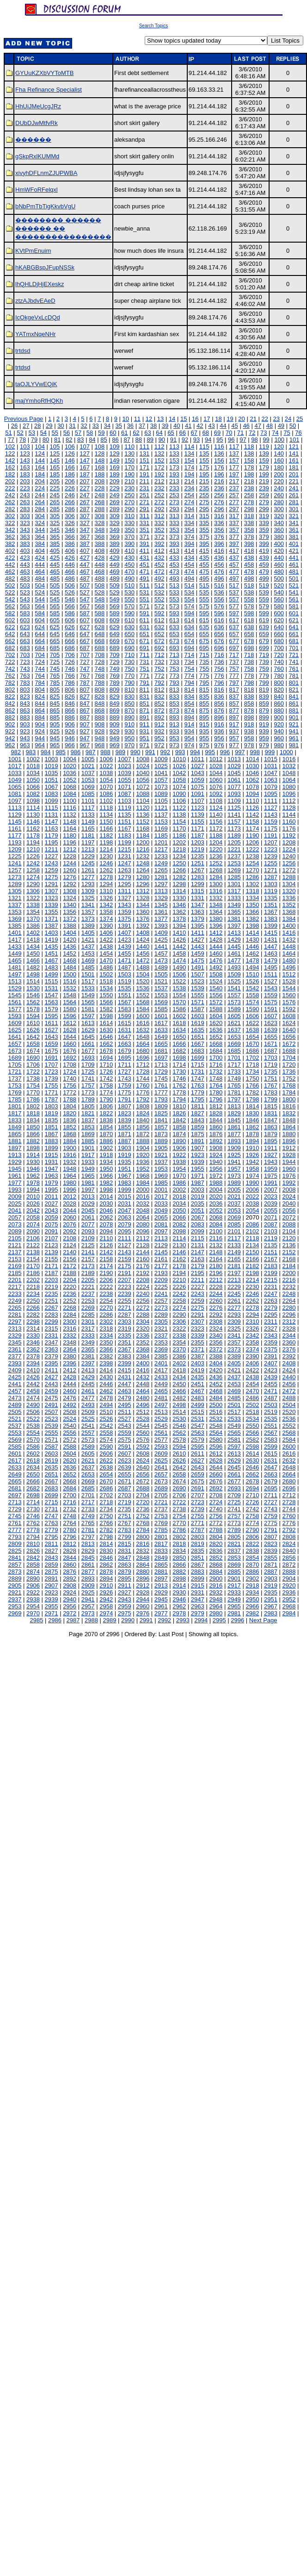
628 (100, 627)
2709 (234, 1495)
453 (174, 564)
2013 (88, 1196)
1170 (179, 828)
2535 (270, 1418)
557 (234, 599)
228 (100, 488)
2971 (51, 1613)
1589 (234, 1009)
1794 (179, 1099)
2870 (252, 1564)
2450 (179, 1384)
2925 (88, 1592)
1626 (33, 1029)
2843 (51, 1557)
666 (70, 641)
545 (55, 599)
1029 (234, 766)
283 (25, 509)
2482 (179, 1397)
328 (100, 522)
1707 (51, 1064)
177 (234, 467)
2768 (142, 1522)
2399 (124, 1363)
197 (234, 474)
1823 (124, 1113)
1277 (88, 877)
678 (249, 641)
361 (294, 529)
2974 (106, 1613)
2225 (161, 1286)
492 (159, 578)
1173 (234, 828)
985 (60, 752)
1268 (215, 870)
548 (100, 599)
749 (115, 668)
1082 (33, 793)
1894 (252, 1141)
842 (10, 703)
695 (204, 647)
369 (115, 536)
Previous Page (23, 418)
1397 (234, 925)
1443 (197, 946)
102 (10, 446)
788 (100, 682)
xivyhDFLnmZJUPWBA (46, 172)
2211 (197, 1279)
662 (10, 641)
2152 (289, 1252)
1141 (234, 814)
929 (115, 731)
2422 (252, 1370)
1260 (69, 870)
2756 (215, 1516)
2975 (124, 1613)
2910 (106, 1585)
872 (159, 710)
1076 (215, 786)
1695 (124, 1057)
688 (100, 647)
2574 (106, 1439)
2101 (234, 1231)
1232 (142, 856)
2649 (15, 1474)
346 (70, 529)
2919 (270, 1585)
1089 (161, 793)
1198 (106, 842)
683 (25, 647)
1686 (252, 1050)
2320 (142, 1328)
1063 (270, 779)
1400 (289, 925)
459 (264, 564)
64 (159, 432)
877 (234, 710)
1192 (289, 835)
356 (219, 529)
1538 (179, 988)
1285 (234, 877)
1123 (197, 807)
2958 (106, 1606)
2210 (179, 1279)
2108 (69, 1238)
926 (70, 731)
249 (115, 495)
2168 (289, 1259)
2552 (289, 1425)
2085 (234, 1224)
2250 (33, 1300)
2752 (142, 1516)
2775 (270, 1522)
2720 (142, 1502)
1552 (142, 995)
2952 (289, 1599)
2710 (252, 1495)
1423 (124, 939)
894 (189, 717)
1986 (179, 1182)
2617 (15, 1460)
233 (174, 488)
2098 (179, 1231)
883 (25, 717)
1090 (179, 793)
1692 (69, 1057)
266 (70, 502)
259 (264, 495)
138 (249, 453)
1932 (69, 1161)
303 (25, 516)
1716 (215, 1064)
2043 (51, 1210)
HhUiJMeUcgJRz (38, 106)
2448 (142, 1384)
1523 (197, 981)
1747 (197, 1078)
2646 (252, 1467)
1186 (179, 835)
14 (172, 418)
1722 (33, 1071)
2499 (197, 1404)
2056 (289, 1210)
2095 (124, 1231)
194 (189, 474)
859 (264, 703)
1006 (106, 759)
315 (204, 516)
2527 (124, 1418)
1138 (179, 814)
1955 (197, 1168)
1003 (51, 759)
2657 (161, 1474)
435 (204, 557)
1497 (15, 974)
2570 (33, 1439)
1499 (51, 974)
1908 (215, 1147)
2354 (179, 1342)
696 (219, 647)
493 (174, 578)
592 (159, 613)
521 (294, 585)
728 (100, 661)
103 (25, 446)
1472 (142, 960)
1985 (161, 1182)
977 (234, 745)
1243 (51, 863)
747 (85, 668)
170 (129, 467)
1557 (234, 995)
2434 (179, 1377)
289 (115, 509)
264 (40, 502)
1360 (142, 911)
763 (25, 675)
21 (253, 418)
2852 (215, 1557)
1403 (51, 932)
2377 (15, 1356)
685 (55, 647)
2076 (69, 1224)
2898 (179, 1578)
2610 (179, 1453)
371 (144, 536)
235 (204, 488)
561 (294, 599)
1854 (106, 1127)
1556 (215, 995)
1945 (15, 1168)
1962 (33, 1175)
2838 (252, 1550)
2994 (201, 1620)
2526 (106, 1418)
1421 (88, 939)
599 (264, 613)
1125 (234, 807)
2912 (142, 1585)
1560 (289, 995)
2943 (124, 1599)
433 (174, 557)
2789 (234, 1529)
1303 (270, 884)
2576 (142, 1439)
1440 (142, 946)
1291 (51, 884)
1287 (270, 877)
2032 (142, 1203)
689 (115, 647)
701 (294, 647)
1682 (179, 1050)
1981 (88, 1182)
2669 (88, 1481)
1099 (51, 800)
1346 (179, 904)
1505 (161, 974)
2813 (88, 1543)
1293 (88, 884)
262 (10, 502)
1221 (234, 849)
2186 (33, 1272)
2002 (179, 1189)
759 (264, 668)
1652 (215, 1036)
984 (46, 752)
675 (204, 641)
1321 (15, 897)
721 (294, 654)
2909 (88, 1585)
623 (25, 627)
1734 (252, 1071)
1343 (124, 904)
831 (144, 696)
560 (279, 599)
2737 (161, 1509)
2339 (197, 1335)
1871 (124, 1134)
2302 (106, 1321)
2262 (252, 1300)
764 (40, 675)
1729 (161, 1071)
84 (92, 439)
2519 (270, 1411)
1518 (106, 981)
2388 (215, 1356)
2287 (124, 1314)
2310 (252, 1321)
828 (100, 696)
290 (129, 509)
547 (85, 599)
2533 (234, 1418)
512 (159, 585)
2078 (106, 1224)
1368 (289, 911)
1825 (161, 1113)
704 (40, 654)
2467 (197, 1391)
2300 (69, 1321)
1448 (289, 946)
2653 (88, 1474)
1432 (289, 939)
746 (70, 668)
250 (129, 495)
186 (70, 474)
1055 (124, 779)
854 (189, 703)
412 (159, 550)
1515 (51, 981)
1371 (51, 918)
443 (25, 564)
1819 (51, 1113)
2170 (33, 1266)
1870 (106, 1134)
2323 (197, 1328)
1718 (252, 1064)
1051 (51, 779)
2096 (142, 1231)
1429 (234, 939)
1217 (161, 849)
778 (249, 675)
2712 (289, 1495)
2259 (197, 1300)
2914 (179, 1585)
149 (115, 460)
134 (189, 453)
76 (298, 432)
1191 (270, 835)
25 (299, 418)
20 (241, 418)
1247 (124, 863)
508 (100, 585)
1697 (161, 1057)
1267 (197, 870)
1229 (88, 856)
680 (279, 641)
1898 (33, 1147)
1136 (142, 814)
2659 (197, 1474)
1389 (88, 925)
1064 (289, 779)
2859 (51, 1564)
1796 (215, 1099)
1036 (69, 772)
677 (234, 641)
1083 (51, 793)
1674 (33, 1050)
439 (264, 557)
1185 (161, 835)
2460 (69, 1391)
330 (129, 522)
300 (279, 509)
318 (249, 516)
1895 (270, 1141)
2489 (15, 1404)
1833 (15, 1120)
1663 (124, 1043)
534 (189, 592)
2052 (215, 1210)
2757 (234, 1516)
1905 (161, 1147)
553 (174, 599)
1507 (197, 974)
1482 (33, 967)
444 (40, 564)
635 (204, 627)
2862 (106, 1564)
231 (144, 488)
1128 (289, 807)
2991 (146, 1620)
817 (234, 689)
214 (189, 481)
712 (159, 654)
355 (204, 529)
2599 (270, 1446)
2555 (51, 1432)
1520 (142, 981)
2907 (51, 1585)
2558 (106, 1432)
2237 (88, 1293)
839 (264, 696)
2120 (289, 1238)
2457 (15, 1391)
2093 (88, 1231)
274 (189, 502)
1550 (106, 995)
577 (234, 606)
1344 (142, 904)
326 (70, 522)
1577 (15, 1009)
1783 (270, 1092)
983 (31, 752)
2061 (88, 1217)
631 (144, 627)
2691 (197, 1488)
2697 (15, 1495)
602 (10, 620)
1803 (51, 1106)
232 (159, 488)
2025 (15, 1203)
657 (234, 634)
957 (234, 738)
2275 (197, 1307)
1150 (106, 821)
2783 (124, 1529)
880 (279, 710)
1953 (161, 1168)
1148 (69, 821)
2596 (215, 1446)
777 (234, 675)
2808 (289, 1536)
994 (195, 752)
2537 (15, 1425)
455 (204, 564)
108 (100, 446)
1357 (88, 911)
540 (279, 592)
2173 (88, 1266)
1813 (234, 1106)
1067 (51, 786)
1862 (252, 1127)
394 (189, 543)
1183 (124, 835)
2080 (142, 1224)
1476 (215, 960)
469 (115, 571)
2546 (179, 1425)
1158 (252, 821)
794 (189, 682)
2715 (51, 1502)
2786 (179, 1529)
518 (249, 585)
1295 (124, 884)
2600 (289, 1446)
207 (85, 481)
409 (115, 550)
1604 (215, 1016)
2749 (88, 1516)
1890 (179, 1141)
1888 (142, 1141)
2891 (51, 1578)
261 (294, 495)
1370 (33, 918)
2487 (270, 1397)
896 (219, 717)
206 (70, 481)
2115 (197, 1238)
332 (159, 522)
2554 (33, 1432)
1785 (15, 1099)
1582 (106, 1009)
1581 (88, 1009)
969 (115, 745)
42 (199, 425)
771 (144, 675)
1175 (270, 828)
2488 (289, 1397)
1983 (124, 1182)
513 (174, 585)
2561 (161, 1432)
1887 (124, 1141)
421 (294, 550)
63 (147, 432)
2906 (33, 1585)
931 (144, 731)
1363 (197, 911)
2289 (161, 1314)
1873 (161, 1134)
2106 (33, 1238)
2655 (124, 1474)
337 (234, 522)
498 (249, 578)
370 (129, 536)
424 (40, 557)
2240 (142, 1293)
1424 (142, 939)
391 (144, 543)
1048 (289, 772)
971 (144, 745)
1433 (15, 946)
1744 (142, 1078)
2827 (51, 1550)
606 (70, 620)
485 (55, 578)
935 (204, 731)
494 (189, 578)
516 (219, 585)
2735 (124, 1509)
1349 (234, 904)
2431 (124, 1377)
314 (189, 516)
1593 (15, 1016)
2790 (252, 1529)
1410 (179, 932)
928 (100, 731)
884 (40, 717)
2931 (197, 1592)
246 (70, 495)
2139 (51, 1252)
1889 (161, 1141)
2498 (179, 1404)
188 (100, 474)
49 (281, 425)
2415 (124, 1370)
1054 (106, 779)
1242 (33, 863)
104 (40, 446)
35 (119, 425)
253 (174, 495)
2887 (270, 1571)
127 (85, 453)
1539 (197, 988)
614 (189, 620)
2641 (161, 1467)
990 (135, 752)
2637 (88, 1467)
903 (25, 724)
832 (159, 696)
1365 (234, 911)
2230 (252, 1286)
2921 (15, 1592)
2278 (252, 1307)
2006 (252, 1189)
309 (115, 516)
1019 (51, 766)
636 (219, 627)
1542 (252, 988)
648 (100, 634)
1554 (179, 995)
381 (294, 536)
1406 (106, 932)
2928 (142, 1592)
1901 (88, 1147)
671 (144, 641)
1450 (33, 953)
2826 (33, 1550)
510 (129, 585)
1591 (270, 1009)
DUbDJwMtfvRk (36, 122)
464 (40, 571)
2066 (179, 1217)
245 (55, 495)
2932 (215, 1592)
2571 (51, 1439)
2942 (106, 1599)
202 (10, 481)
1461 (234, 953)
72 (252, 432)
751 (144, 668)
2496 (142, 1404)
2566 (252, 1432)
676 (219, 641)
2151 (270, 1252)
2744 (289, 1509)
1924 (215, 1154)
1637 (234, 1029)
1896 (289, 1141)
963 (25, 745)
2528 (142, 1418)
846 (70, 703)
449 (115, 564)
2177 (161, 1266)
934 (189, 731)
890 (129, 717)
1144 (289, 814)
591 (144, 613)
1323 (51, 897)
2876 (69, 1571)
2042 (33, 1210)
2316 (69, 1328)
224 (40, 488)
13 (160, 418)
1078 (252, 786)
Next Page (263, 1620)
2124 (69, 1245)
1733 (234, 1071)
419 (264, 550)
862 (10, 710)
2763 (51, 1522)
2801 (161, 1536)
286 (70, 509)
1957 (234, 1168)
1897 (15, 1147)
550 (129, 599)
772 (159, 675)
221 (294, 481)
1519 (124, 981)
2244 (215, 1293)
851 (144, 703)
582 (10, 613)
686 (70, 647)
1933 (88, 1161)
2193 (161, 1272)
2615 (270, 1453)
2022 (252, 1196)
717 (234, 654)
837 (234, 696)
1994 (33, 1189)
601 (294, 613)
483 (25, 578)
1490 (179, 967)
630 (129, 627)
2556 (69, 1432)
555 (204, 599)
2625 (161, 1460)
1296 (142, 884)
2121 (15, 1245)
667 (85, 641)
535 (204, 592)
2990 (128, 1620)
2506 (33, 1411)
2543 (124, 1425)
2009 (15, 1196)
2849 (161, 1557)
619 (264, 620)
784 (40, 682)
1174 (252, 828)
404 (40, 550)
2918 (252, 1585)
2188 (69, 1272)
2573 (88, 1439)
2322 (179, 1328)
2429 (88, 1377)
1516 (69, 981)
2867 (197, 1564)
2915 (197, 1585)
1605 (234, 1016)
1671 (270, 1043)
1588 (215, 1009)
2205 (88, 1279)
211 (144, 481)
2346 (33, 1342)
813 (174, 689)
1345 (161, 904)
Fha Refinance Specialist (48, 89)
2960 (142, 1606)
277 (234, 502)
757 (234, 668)
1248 (142, 863)
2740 (215, 1509)
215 (204, 481)
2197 (234, 1272)
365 (55, 536)
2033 (161, 1203)
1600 (142, 1016)
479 (264, 571)
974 (189, 745)
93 (196, 439)
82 (69, 439)
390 (129, 543)
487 (85, 578)
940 (279, 731)
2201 (15, 1279)
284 (40, 509)
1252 (215, 863)
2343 (270, 1335)
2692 (215, 1488)
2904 (289, 1578)
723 (25, 661)
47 (257, 425)
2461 (88, 1391)
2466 (179, 1391)
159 (264, 460)
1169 (161, 828)
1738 (33, 1078)
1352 (289, 904)
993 (180, 752)
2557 (88, 1432)
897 (234, 717)
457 (234, 564)
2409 (15, 1370)
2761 (15, 1522)
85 (103, 439)
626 (70, 627)
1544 (289, 988)
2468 (215, 1391)
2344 (289, 1335)
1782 (252, 1092)
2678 (252, 1481)
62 (136, 432)
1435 (51, 946)
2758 (252, 1516)
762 (10, 675)
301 (294, 509)
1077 (234, 786)
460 (279, 564)
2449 (161, 1384)
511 (144, 585)
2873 (15, 1571)
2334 (106, 1335)
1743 (124, 1078)
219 (264, 481)
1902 (106, 1147)
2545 (161, 1425)
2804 (215, 1536)
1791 (124, 1099)
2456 (289, 1384)
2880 (142, 1571)
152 (159, 460)
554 (189, 599)
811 (144, 689)
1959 (270, 1168)
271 (144, 502)
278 (249, 502)
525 (55, 592)
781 (294, 675)
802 (10, 689)
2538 (33, 1425)
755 (204, 668)
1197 (88, 842)
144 (40, 460)
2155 (51, 1259)
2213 (234, 1279)
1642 (33, 1036)
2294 (252, 1314)
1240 (289, 856)
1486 (106, 967)
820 (279, 689)
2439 (270, 1377)
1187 (197, 835)
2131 (197, 1245)
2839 (270, 1550)
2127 (124, 1245)
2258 (179, 1300)
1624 (289, 1022)
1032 (289, 766)
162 (10, 467)
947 (85, 738)
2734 (106, 1509)
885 (55, 717)
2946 (179, 1599)
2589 (88, 1446)
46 (246, 425)
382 (10, 543)
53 (31, 432)
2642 (179, 1467)
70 (229, 432)
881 (294, 710)
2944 (142, 1599)
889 (115, 717)
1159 (270, 821)
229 (115, 488)
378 (249, 536)
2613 (234, 1453)
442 (10, 564)
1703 (270, 1057)
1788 (69, 1099)
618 (249, 620)
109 (115, 446)
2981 (234, 1613)
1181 (88, 835)
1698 (179, 1057)
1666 (179, 1043)
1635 (197, 1029)
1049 (15, 779)
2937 (15, 1599)
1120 (142, 807)
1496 (289, 967)
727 (85, 661)
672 (159, 641)
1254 (252, 863)
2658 (179, 1474)
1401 (15, 932)
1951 (124, 1168)
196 (219, 474)
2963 (197, 1606)
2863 (124, 1564)
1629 (88, 1029)
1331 (197, 897)
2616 (289, 1453)
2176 (142, 1266)
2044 (69, 1210)
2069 (234, 1217)
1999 (124, 1189)
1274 (33, 877)
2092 (69, 1231)
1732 (215, 1071)
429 (115, 557)
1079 (270, 786)
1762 (179, 1085)
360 (279, 529)
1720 (289, 1064)
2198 (252, 1272)
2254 (106, 1300)
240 (279, 488)
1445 (234, 946)
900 (279, 717)
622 (10, 627)
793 (174, 682)
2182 (252, 1266)
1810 (179, 1106)
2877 (88, 1571)
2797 (88, 1536)
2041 (15, 1210)
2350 (106, 1342)
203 (25, 481)
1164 (69, 828)
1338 (33, 904)
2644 (215, 1467)
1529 (15, 988)
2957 (88, 1606)
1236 (215, 856)
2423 (270, 1370)
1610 (33, 1022)
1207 (270, 842)
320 (279, 516)
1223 (270, 849)
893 (174, 717)
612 (159, 620)
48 (269, 425)
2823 (270, 1543)
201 (294, 474)
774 (189, 675)
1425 (161, 939)
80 (46, 439)
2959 (124, 1606)
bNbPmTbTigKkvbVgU (45, 206)
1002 (33, 759)
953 (174, 738)
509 (115, 585)
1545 (15, 995)
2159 (124, 1259)
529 (115, 592)
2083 (197, 1224)
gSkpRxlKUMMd (37, 156)
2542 (106, 1425)
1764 (215, 1085)
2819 (197, 1543)
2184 (289, 1266)
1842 (179, 1120)
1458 (179, 953)
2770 (179, 1522)
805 (55, 689)
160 (279, 460)
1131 (51, 814)
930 (129, 731)
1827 (197, 1113)
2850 (179, 1557)
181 (294, 467)
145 (55, 460)
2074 (33, 1224)
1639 (270, 1029)
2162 (179, 1259)
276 (219, 502)
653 (174, 634)
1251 (197, 863)
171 (144, 467)
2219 (51, 1286)
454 (189, 564)
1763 (197, 1085)
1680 (142, 1050)
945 (55, 738)
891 (144, 717)
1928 (289, 1154)
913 (174, 724)
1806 (106, 1106)
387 (85, 543)
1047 (270, 772)
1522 (179, 981)
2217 (15, 1286)
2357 (234, 1342)
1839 (124, 1120)
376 (219, 536)
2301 (88, 1321)
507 (85, 585)
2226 (179, 1286)
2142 (106, 1252)
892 (159, 717)
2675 (197, 1481)
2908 (69, 1585)
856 (219, 703)
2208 (142, 1279)
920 (279, 724)
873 (174, 710)
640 (279, 627)
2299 (51, 1321)
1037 (88, 772)
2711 (270, 1495)
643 (25, 634)
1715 (197, 1064)
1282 (179, 877)
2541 (88, 1425)
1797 (234, 1099)
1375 (124, 918)
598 (249, 613)
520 (279, 585)
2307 (197, 1321)
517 (234, 585)
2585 (15, 1446)
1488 (142, 967)
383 (25, 543)
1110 (252, 800)
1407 (124, 932)
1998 (106, 1189)
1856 (142, 1127)
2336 (142, 1335)
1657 (15, 1043)
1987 (197, 1182)
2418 (179, 1370)
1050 (33, 779)
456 (219, 564)
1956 (215, 1168)
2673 (161, 1481)
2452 (215, 1384)
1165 (88, 828)
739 (264, 661)
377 (234, 536)
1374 (106, 918)
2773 (234, 1522)
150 (129, 460)
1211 (51, 849)
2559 (124, 1432)
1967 (124, 1175)
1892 (215, 1141)
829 (115, 696)
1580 (69, 1009)
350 (129, 529)
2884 (215, 1571)
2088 (289, 1224)
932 (159, 731)
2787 (197, 1529)
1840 (142, 1120)
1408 (142, 932)
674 (189, 641)
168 (100, 467)
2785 (161, 1529)
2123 (51, 1245)
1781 (234, 1092)
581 (294, 606)
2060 (69, 1217)
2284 (69, 1314)
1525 (234, 981)
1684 (215, 1050)
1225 (15, 856)
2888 (289, 1571)
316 (219, 516)
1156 (215, 821)
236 (219, 488)
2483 (197, 1397)
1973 (234, 1175)
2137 (15, 1252)
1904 (142, 1147)
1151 (124, 821)
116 (219, 446)
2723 (197, 1502)
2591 (124, 1446)
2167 (270, 1259)
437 (234, 557)
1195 (51, 842)
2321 (161, 1328)
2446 (106, 1384)
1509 (234, 974)
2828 (69, 1550)
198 (249, 474)
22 (265, 418)
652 (159, 634)
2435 (197, 1377)
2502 (252, 1404)
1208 (289, 842)
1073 (161, 786)
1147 (51, 821)
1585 (161, 1009)
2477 (88, 1397)
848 (100, 703)
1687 (270, 1050)
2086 (252, 1224)
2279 (270, 1307)
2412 (69, 1370)
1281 (161, 877)
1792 (142, 1099)
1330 (179, 897)
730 (129, 661)
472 (159, 571)
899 (264, 717)
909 (115, 724)
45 (234, 425)
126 (70, 453)
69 (217, 432)
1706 (33, 1064)
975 (204, 745)
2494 (106, 1404)
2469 (234, 1391)
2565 (234, 1432)
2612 (215, 1453)
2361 (15, 1349)
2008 (289, 1189)
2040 (289, 1203)
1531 (51, 988)
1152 (142, 821)
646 (70, 634)
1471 (124, 960)
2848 (142, 1557)
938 (249, 731)
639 (264, 627)
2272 (142, 1307)
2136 (289, 1245)
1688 (289, 1050)
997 (240, 752)
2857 (15, 1564)
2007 (270, 1189)
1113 (15, 807)
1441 (161, 946)
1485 (88, 967)
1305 (15, 891)
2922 (33, 1592)
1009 (161, 759)
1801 (15, 1106)
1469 (88, 960)
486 (70, 578)
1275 (51, 877)
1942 (252, 1161)
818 (249, 689)
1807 (124, 1106)
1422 (106, 939)
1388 (69, 925)
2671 (124, 1481)
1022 (106, 766)
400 (279, 543)
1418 (33, 939)
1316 (215, 891)
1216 (142, 849)
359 (264, 529)
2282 (33, 1314)
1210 (33, 849)
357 (234, 529)
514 (189, 585)
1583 (124, 1009)
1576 (289, 1002)
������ (33, 139)
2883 (197, 1571)
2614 (252, 1453)
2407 (270, 1363)
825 (55, 696)
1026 (179, 766)
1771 (51, 1092)
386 (70, 543)
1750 (252, 1078)
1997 (88, 1189)
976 (219, 745)
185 (55, 474)
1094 (252, 793)
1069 (88, 786)
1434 (33, 946)
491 (144, 578)
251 (144, 495)
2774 (252, 1522)
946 (70, 738)
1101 (88, 800)
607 (85, 620)
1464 (289, 953)
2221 (88, 1286)
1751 (270, 1078)
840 (279, 696)
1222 (252, 849)
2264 (289, 1300)
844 (40, 703)
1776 (142, 1092)
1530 (33, 988)
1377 (161, 918)
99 (266, 439)
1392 (142, 925)
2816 (142, 1543)
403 (25, 550)
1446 (252, 946)
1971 (197, 1175)
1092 (215, 793)
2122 (33, 1245)
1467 (51, 960)
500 (279, 578)
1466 (33, 960)
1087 (124, 793)
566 (70, 606)
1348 (215, 904)
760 (279, 668)
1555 (197, 995)
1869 (88, 1134)
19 (230, 418)
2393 (15, 1363)
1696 (142, 1057)
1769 (15, 1092)
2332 (69, 1335)
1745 (161, 1078)
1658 (33, 1043)
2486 (252, 1397)
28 (37, 425)
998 (255, 752)
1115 (51, 807)
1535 (124, 988)
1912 (289, 1147)
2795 (51, 1536)
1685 (234, 1050)
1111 (270, 800)
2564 (215, 1432)
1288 (289, 877)
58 (89, 432)
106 (70, 446)
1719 (270, 1064)
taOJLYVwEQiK (36, 384)
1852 (69, 1127)
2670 (106, 1481)
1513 (15, 981)
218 (249, 481)
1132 (69, 814)
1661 (88, 1043)
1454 (106, 953)
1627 (51, 1029)
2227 (197, 1286)
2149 (234, 1252)
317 (234, 516)
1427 (197, 939)
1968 (142, 1175)
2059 (51, 1217)
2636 (69, 1467)
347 (85, 529)
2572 (69, 1439)
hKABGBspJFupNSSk (44, 267)
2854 (252, 1557)
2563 (197, 1432)
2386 (179, 1356)
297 (234, 509)
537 (234, 592)
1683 (197, 1050)
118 (249, 446)
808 (100, 689)
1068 (69, 786)
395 (204, 543)
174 (189, 467)
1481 (15, 967)
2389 (234, 1356)
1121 (161, 807)
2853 (234, 1557)
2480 (142, 1397)
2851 (197, 1557)
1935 (124, 1161)
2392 (289, 1356)
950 (129, 738)
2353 (161, 1342)
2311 (270, 1321)
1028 (215, 766)
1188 (215, 835)
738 (249, 661)
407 (85, 550)
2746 (33, 1516)
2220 (69, 1286)
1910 (252, 1147)
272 (159, 502)
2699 (51, 1495)
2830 (106, 1550)
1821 (88, 1113)
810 (129, 689)
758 (249, 668)
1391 (124, 925)
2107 (51, 1238)
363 (25, 536)
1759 (124, 1085)
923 (25, 731)
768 (100, 675)
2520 (289, 1411)
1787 (51, 1099)
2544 (142, 1425)
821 (294, 689)
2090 (33, 1231)
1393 (161, 925)
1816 (289, 1106)
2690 (179, 1488)
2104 (289, 1231)
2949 (234, 1599)
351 (144, 529)
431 (144, 557)
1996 (69, 1189)
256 (219, 495)
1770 (33, 1092)
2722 (179, 1502)
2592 (142, 1446)
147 (85, 460)
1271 (270, 870)
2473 (15, 1397)
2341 (234, 1335)
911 (144, 724)
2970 (33, 1613)
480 (279, 571)
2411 (51, 1370)
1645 (88, 1036)
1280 (142, 877)
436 (219, 557)
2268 (69, 1307)
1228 (69, 856)
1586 (179, 1009)
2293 (234, 1314)
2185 (15, 1272)
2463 (124, 1391)
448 (100, 564)
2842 (33, 1557)
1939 (197, 1161)
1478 (252, 960)
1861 (234, 1127)
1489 (161, 967)
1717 (234, 1064)
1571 (197, 1002)
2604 (69, 1453)
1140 (215, 814)
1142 (252, 814)
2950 (252, 1599)
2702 (106, 1495)
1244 (69, 863)
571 (144, 606)
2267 (51, 1307)
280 (279, 502)
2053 (234, 1210)
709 (115, 654)
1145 (15, 821)
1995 (51, 1189)
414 (189, 550)
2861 (88, 1564)
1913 (15, 1154)
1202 (179, 842)
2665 (15, 1481)
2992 (164, 1620)
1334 (252, 897)
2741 (234, 1509)
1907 (197, 1147)
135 (204, 453)
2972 (69, 1613)
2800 (142, 1536)
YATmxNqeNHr (35, 334)
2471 (270, 1391)
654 (189, 634)
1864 (289, 1127)
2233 (15, 1293)
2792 (289, 1529)
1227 (51, 856)
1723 (51, 1071)
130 (129, 453)
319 (264, 516)
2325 (234, 1328)
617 (234, 620)
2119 (270, 1238)
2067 (197, 1217)
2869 (234, 1564)
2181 (234, 1266)
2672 (142, 1481)
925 (55, 731)
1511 (270, 974)
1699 (197, 1057)
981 (294, 745)
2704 (142, 1495)
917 (234, 724)
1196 (69, 842)
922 (10, 731)
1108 (215, 800)
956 (219, 738)
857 (234, 703)
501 (294, 578)
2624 (142, 1460)
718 (249, 654)
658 (249, 634)
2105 (15, 1238)
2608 (142, 1453)
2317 (88, 1328)
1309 (88, 891)
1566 (106, 1002)
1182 (106, 835)
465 (55, 571)
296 (219, 509)
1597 (88, 1016)
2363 (51, 1349)
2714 (33, 1502)
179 (264, 467)
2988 (91, 1620)
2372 (215, 1349)
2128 (142, 1245)
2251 (51, 1300)
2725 (234, 1502)
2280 (289, 1307)
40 (176, 425)
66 (182, 432)
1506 (179, 974)
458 (249, 564)
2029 (88, 1203)
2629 (234, 1460)
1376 (142, 918)
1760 (142, 1085)
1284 (215, 877)
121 (294, 446)
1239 (270, 856)
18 (218, 418)
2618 (33, 1460)
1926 (252, 1154)
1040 (142, 772)
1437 (88, 946)
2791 (270, 1529)
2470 (252, 1391)
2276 (215, 1307)
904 (40, 724)
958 (249, 738)
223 (25, 488)
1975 (270, 1175)
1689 (15, 1057)
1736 (289, 1071)
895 (204, 717)
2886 (252, 1571)
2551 (270, 1425)
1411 (197, 932)
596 (219, 613)
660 (279, 634)
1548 (69, 995)
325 (55, 522)
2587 (51, 1446)
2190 (106, 1272)
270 (129, 502)
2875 (51, 1571)
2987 (73, 1620)
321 (294, 516)
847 (85, 703)
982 (16, 752)
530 (129, 592)
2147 (197, 1252)
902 (10, 724)
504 (40, 585)
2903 (270, 1578)
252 (159, 495)
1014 (252, 759)
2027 (51, 1203)
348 (100, 529)
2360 (289, 1342)
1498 (33, 974)
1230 (106, 856)
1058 (179, 779)
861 (294, 703)
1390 (106, 925)
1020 (69, 766)
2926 (106, 1592)
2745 (15, 1516)
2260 (215, 1300)
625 (55, 627)
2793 (15, 1536)
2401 (161, 1363)
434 (189, 557)
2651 (51, 1474)
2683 (51, 1488)
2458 (33, 1391)
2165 (234, 1259)
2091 (51, 1231)
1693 (88, 1057)
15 (183, 418)
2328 (289, 1328)
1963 (51, 1175)
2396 (69, 1363)
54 (43, 432)
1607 (270, 1016)
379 (264, 536)
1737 (15, 1078)
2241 (161, 1293)
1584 (142, 1009)
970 (129, 745)
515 (204, 585)
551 (144, 599)
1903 (124, 1147)
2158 (106, 1259)
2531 (197, 1418)
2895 (124, 1578)
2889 (15, 1578)
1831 (270, 1113)
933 (174, 731)
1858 (179, 1127)
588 (100, 613)
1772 (69, 1092)
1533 (88, 988)
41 (188, 425)
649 (115, 634)
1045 (234, 772)
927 (85, 731)
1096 (289, 793)
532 (159, 592)
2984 (289, 1613)
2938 (33, 1599)
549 (115, 599)
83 (80, 439)
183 (25, 474)
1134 (106, 814)
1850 (33, 1127)
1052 (69, 779)
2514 (179, 1411)
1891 (197, 1141)
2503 (270, 1404)
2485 (234, 1397)
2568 (289, 1432)
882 (10, 717)
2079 (124, 1224)
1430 (252, 939)
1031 (270, 766)
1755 (51, 1085)
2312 (289, 1321)
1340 (69, 904)
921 (294, 724)
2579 (197, 1439)
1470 (106, 960)
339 (264, 522)
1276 (69, 877)
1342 (106, 904)
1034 (33, 772)
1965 (88, 1175)
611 (144, 620)
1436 (69, 946)
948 (100, 738)
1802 (33, 1106)
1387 (51, 925)
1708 (69, 1064)
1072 (142, 786)
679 (264, 641)
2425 (15, 1377)
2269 (88, 1307)
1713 (161, 1064)
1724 (69, 1071)
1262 (106, 870)
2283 (51, 1314)
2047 (124, 1210)
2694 (252, 1488)
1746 (179, 1078)
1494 (252, 967)
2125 (88, 1245)
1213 (88, 849)
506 (70, 585)
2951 (270, 1599)
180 (279, 467)
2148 (215, 1252)
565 (55, 606)
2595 (197, 1446)
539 (264, 592)
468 (100, 571)
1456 (142, 953)
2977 (161, 1613)
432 (159, 557)
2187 (51, 1272)
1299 (197, 884)
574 (189, 606)
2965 (234, 1606)
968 (100, 745)
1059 (197, 779)
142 (10, 460)
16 (195, 418)
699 (264, 647)
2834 (179, 1550)
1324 (69, 897)
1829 (234, 1113)
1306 (33, 891)
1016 (289, 759)
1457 (161, 953)
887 (85, 717)
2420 (215, 1370)
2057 (15, 1217)
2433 (161, 1377)
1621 (234, 1022)
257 (234, 495)
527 (85, 592)
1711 (124, 1064)
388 (100, 543)
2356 (215, 1342)
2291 (197, 1314)
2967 (270, 1606)
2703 (124, 1495)
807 (85, 689)
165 (55, 467)
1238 (252, 856)
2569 (15, 1439)
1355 (51, 911)
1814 (252, 1106)
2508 (69, 1411)
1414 (252, 932)
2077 (88, 1224)
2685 (88, 1488)
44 (223, 425)
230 (129, 488)
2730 (33, 1509)
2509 (88, 1411)
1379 (197, 918)
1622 (252, 1022)
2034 (179, 1203)
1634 (179, 1029)
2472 (289, 1391)
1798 (252, 1099)
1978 (33, 1182)
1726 (106, 1071)
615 (204, 620)
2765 (88, 1522)
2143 (124, 1252)
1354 (33, 911)
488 (100, 578)
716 (219, 654)
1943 (270, 1161)
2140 (69, 1252)
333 (174, 522)
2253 (88, 1300)
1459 (197, 953)
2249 (15, 1300)
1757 (88, 1085)
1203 (197, 842)
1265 (161, 870)
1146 (33, 821)
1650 (179, 1036)
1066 (33, 786)
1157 (234, 821)
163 (25, 467)
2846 (106, 1557)
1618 (179, 1022)
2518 (252, 1411)
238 (249, 488)
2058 (33, 1217)
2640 (142, 1467)
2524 (69, 1418)
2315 (51, 1328)
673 (174, 641)
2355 (197, 1342)
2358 (252, 1342)
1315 (197, 891)
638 (249, 627)
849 (115, 703)
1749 (234, 1078)
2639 (124, 1467)
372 (159, 536)
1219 (197, 849)
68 (206, 432)
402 (10, 550)
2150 (252, 1252)
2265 (15, 1307)
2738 (179, 1509)
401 (294, 543)
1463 (270, 953)
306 (70, 516)
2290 (179, 1314)
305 (55, 516)
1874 (179, 1134)
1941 (234, 1161)
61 (124, 432)
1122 (179, 807)
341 (294, 522)
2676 (215, 1481)
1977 (15, 1182)
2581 (234, 1439)
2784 (142, 1529)
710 (129, 654)
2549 (234, 1425)
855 (204, 703)
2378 (33, 1356)
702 (10, 654)
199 (264, 474)
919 (264, 724)
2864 (142, 1564)
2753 (161, 1516)
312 (159, 516)
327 (85, 522)
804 (40, 689)
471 (144, 571)
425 (55, 557)
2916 (215, 1585)
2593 (161, 1446)
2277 (234, 1307)
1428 (215, 939)
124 (40, 453)
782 (10, 682)
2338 (179, 1335)
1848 (289, 1120)
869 (115, 710)
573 (174, 606)
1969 (161, 1175)
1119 (124, 807)
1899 (51, 1147)
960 (279, 738)
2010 (33, 1196)
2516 (215, 1411)
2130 (179, 1245)
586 (70, 613)
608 (100, 620)
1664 (142, 1043)
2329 (15, 1335)
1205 (234, 842)
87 (126, 439)
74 (275, 432)
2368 (142, 1349)
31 (72, 425)
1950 (106, 1168)
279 (264, 502)
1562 (33, 1002)
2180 (215, 1266)
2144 (142, 1252)
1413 (234, 932)
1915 (51, 1154)
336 (219, 522)
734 (189, 661)
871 (144, 710)
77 (11, 439)
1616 (142, 1022)
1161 (15, 828)
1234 (179, 856)
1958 (252, 1168)
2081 (161, 1224)
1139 (197, 814)
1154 (179, 821)
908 (100, 724)
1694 (106, 1057)
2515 (197, 1411)
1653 (234, 1036)
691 (144, 647)
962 (10, 745)
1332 (215, 897)
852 (159, 703)
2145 (161, 1252)
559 (264, 599)
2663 (270, 1474)
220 (279, 481)
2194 (179, 1272)
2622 (106, 1460)
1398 (252, 925)
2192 (142, 1272)
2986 (54, 1620)
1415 (270, 932)
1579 (51, 1009)
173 (174, 467)
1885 (88, 1141)
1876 (215, 1134)
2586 (33, 1446)
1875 (197, 1134)
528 (100, 592)
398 (249, 543)
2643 (197, 1467)
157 (234, 460)
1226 (33, 856)
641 (294, 627)
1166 (106, 828)
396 (219, 543)
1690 (33, 1057)
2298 (33, 1321)
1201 (161, 842)
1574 (252, 1002)
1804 (69, 1106)
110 (129, 446)
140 (279, 453)
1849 (15, 1127)
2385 (161, 1356)
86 (115, 439)
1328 (142, 897)
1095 (270, 793)
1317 (234, 891)
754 (189, 668)
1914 (33, 1154)
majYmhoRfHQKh (39, 400)
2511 (124, 1411)
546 (70, 599)
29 (49, 425)
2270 (106, 1307)
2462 (106, 1391)
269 (115, 502)
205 (55, 481)
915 (204, 724)
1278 (106, 877)
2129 (161, 1245)
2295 (270, 1314)
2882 (179, 1571)
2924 (69, 1592)
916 (219, 724)
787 (85, 682)
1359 (124, 911)
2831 (124, 1550)
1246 (106, 863)
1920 (142, 1154)
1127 (270, 807)
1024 (142, 766)
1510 (252, 974)
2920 (289, 1585)
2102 (252, 1231)
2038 (252, 1203)
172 (159, 467)
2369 (161, 1349)
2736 (142, 1509)
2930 (179, 1592)
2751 (124, 1516)
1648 (142, 1036)
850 (129, 703)
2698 (33, 1495)
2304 (142, 1321)
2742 (252, 1509)
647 (85, 634)
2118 (252, 1238)
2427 (51, 1377)
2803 (197, 1536)
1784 (289, 1092)
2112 (142, 1238)
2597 (234, 1446)
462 (10, 571)
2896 (142, 1578)
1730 (179, 1071)
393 (174, 543)
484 (40, 578)
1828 (215, 1113)
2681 (15, 1488)
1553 (161, 995)
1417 (15, 939)
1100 (69, 800)
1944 (289, 1161)
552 (159, 599)
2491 (51, 1404)
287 (85, 509)
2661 (234, 1474)
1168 (142, 828)
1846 (252, 1120)
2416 (142, 1370)
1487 (124, 967)
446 (70, 564)
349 (115, 529)
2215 (270, 1279)
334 (189, 522)
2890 (33, 1578)
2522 (33, 1418)
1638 (252, 1029)
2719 (124, 1502)
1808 (142, 1106)
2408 (289, 1363)
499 (264, 578)
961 (294, 738)
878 (249, 710)
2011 (51, 1196)
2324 (215, 1328)
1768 (289, 1085)
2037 (234, 1203)
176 (219, 467)
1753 (15, 1085)
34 (107, 425)
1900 (69, 1147)
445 (55, 564)
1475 (197, 960)
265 (55, 502)
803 (25, 689)
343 (25, 529)
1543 (270, 988)
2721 (161, 1502)
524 (40, 592)
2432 (142, 1377)
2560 (142, 1432)
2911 (124, 1585)
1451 (51, 953)
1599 (124, 1016)
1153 (161, 821)
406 (70, 550)
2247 (270, 1293)
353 (174, 529)
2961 (161, 1606)
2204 (69, 1279)
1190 (252, 835)
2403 (197, 1363)
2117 (234, 1238)
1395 (197, 925)
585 (55, 613)
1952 (142, 1168)
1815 (270, 1106)
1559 (270, 995)
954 (189, 738)
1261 (88, 870)
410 (129, 550)
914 (189, 724)
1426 (179, 939)
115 (204, 446)
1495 (270, 967)
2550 (252, 1425)
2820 (215, 1543)
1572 (215, 1002)
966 (70, 745)
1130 (33, 814)
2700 (69, 1495)
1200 (142, 842)
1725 (88, 1071)
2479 (124, 1397)
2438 (252, 1377)
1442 (179, 946)
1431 (270, 939)
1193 (15, 842)
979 (264, 745)
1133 (88, 814)
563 (25, 606)
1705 (15, 1064)
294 (189, 509)
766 (70, 675)
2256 (142, 1300)
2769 (161, 1522)
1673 (15, 1050)
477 (234, 571)
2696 (289, 1488)
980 (279, 745)
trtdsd (23, 350)
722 (10, 661)
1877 (234, 1134)
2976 (142, 1613)
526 (70, 592)
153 (174, 460)
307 (85, 516)
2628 (215, 1460)
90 (162, 439)
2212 (215, 1279)
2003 (197, 1189)
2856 (289, 1557)
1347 (197, 904)
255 (204, 495)
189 (115, 474)
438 (249, 557)
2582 (252, 1439)
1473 (161, 960)
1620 (215, 1022)
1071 (124, 786)
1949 (88, 1168)
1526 (252, 981)
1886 (106, 1141)
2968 (289, 1606)
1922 (179, 1154)
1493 (234, 967)
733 (174, 661)
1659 (51, 1043)
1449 (15, 953)
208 (100, 481)
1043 (197, 772)
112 (159, 446)
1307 (51, 891)
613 (174, 620)
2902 (252, 1578)
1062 (252, 779)
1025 (161, 766)
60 (113, 432)
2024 (289, 1196)
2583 (270, 1439)
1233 (161, 856)
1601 (161, 1016)
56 (66, 432)
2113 (161, 1238)
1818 (33, 1113)
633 (174, 627)
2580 (215, 1439)
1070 (106, 786)
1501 (88, 974)
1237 (234, 856)
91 (173, 439)
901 (294, 717)
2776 (289, 1522)
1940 (215, 1161)
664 (40, 641)
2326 (252, 1328)
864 (40, 710)
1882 (33, 1141)
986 (75, 752)
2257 (161, 1300)
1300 (215, 884)
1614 (106, 1022)
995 (210, 752)
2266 (33, 1307)
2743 (270, 1509)
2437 (234, 1377)
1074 (179, 786)
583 (25, 613)
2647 (270, 1467)
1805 (88, 1106)
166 (70, 467)
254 (189, 495)
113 (174, 446)
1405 (88, 932)
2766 (106, 1522)
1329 (161, 897)
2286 (106, 1314)
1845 (234, 1120)
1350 (252, 904)
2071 (270, 1217)
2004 (215, 1189)
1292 (69, 884)
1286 (252, 877)
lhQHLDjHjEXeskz (39, 284)
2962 (179, 1606)
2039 (270, 1203)
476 (219, 571)
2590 (106, 1446)
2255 (124, 1300)
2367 (124, 1349)
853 (174, 703)
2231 (270, 1286)
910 (129, 724)
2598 (252, 1446)
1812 (215, 1106)
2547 (197, 1425)
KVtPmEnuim (33, 250)
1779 (197, 1092)
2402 (179, 1363)
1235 (197, 856)
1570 (179, 1002)
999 (270, 752)
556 (219, 599)
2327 (270, 1328)
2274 (179, 1307)
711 (144, 654)
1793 (161, 1099)
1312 (142, 891)
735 (204, 661)
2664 (289, 1474)
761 (294, 668)
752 (159, 668)
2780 (69, 1529)
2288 (142, 1314)
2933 (234, 1592)
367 (85, 536)
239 (264, 488)
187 (85, 474)
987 (91, 752)
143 (25, 460)
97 (242, 439)
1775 (124, 1092)
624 (40, 627)
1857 (161, 1127)
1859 (197, 1127)
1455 (124, 953)
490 (129, 578)
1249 (161, 863)
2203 (51, 1279)
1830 (252, 1113)
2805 (234, 1536)
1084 (69, 793)
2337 (161, 1335)
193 (174, 474)
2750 (106, 1516)
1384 (289, 918)
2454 (252, 1384)
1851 (51, 1127)
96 (231, 439)
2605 (88, 1453)
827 (85, 696)
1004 (69, 759)
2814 (106, 1543)
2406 (252, 1363)
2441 (15, 1384)
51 (8, 432)
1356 (69, 911)
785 (55, 682)
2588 (69, 1446)
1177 (15, 835)
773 (174, 675)
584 (40, 613)
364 (40, 536)
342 (10, 529)
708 (100, 654)
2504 (289, 1404)
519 (264, 585)
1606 (252, 1016)
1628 (69, 1029)
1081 (15, 793)
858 (249, 703)
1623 (270, 1022)
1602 (179, 1016)
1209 (15, 849)
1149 (88, 821)
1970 (179, 1175)
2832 (142, 1550)
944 (40, 738)
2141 (88, 1252)
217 (234, 481)
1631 (124, 1029)
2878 (106, 1571)
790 (129, 682)
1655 (270, 1036)
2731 (51, 1509)
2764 (69, 1522)
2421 (234, 1370)
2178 (179, 1266)
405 (55, 550)
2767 (124, 1522)
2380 (69, 1356)
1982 (106, 1182)
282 (10, 509)
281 (294, 502)
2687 (124, 1488)
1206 (252, 842)
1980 (69, 1182)
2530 (179, 1418)
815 (204, 689)
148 (100, 460)
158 (249, 460)
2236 (69, 1293)
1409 (161, 932)
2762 (33, 1522)
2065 (161, 1217)
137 (234, 453)
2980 (215, 1613)
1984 (142, 1182)
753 (174, 668)
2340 (215, 1335)
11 (137, 418)
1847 (270, 1120)
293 (174, 509)
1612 (69, 1022)
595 (204, 613)
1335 (270, 897)
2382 (106, 1356)
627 (85, 627)
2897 (161, 1578)
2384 (142, 1356)
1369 (15, 918)
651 (144, 634)
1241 (15, 863)
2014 (106, 1196)
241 (294, 488)
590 (129, 613)
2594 (179, 1446)
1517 (88, 981)
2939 (51, 1599)
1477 (234, 960)
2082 (179, 1224)
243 (25, 495)
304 (40, 516)
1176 (289, 828)
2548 (215, 1425)
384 (40, 543)
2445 (88, 1384)
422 (10, 557)
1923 (197, 1154)
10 (126, 418)
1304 (289, 884)
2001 (161, 1189)
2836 (215, 1550)
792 (159, 682)
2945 (161, 1599)
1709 (88, 1064)
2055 (270, 1210)
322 (10, 522)
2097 (161, 1231)
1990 (252, 1182)
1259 (51, 870)
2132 (215, 1245)
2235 (51, 1293)
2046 (106, 1210)
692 (159, 647)
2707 (197, 1495)
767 (85, 675)
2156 (69, 1259)
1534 (106, 988)
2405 (234, 1363)
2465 (161, 1391)
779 (264, 675)
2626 (179, 1460)
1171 (197, 828)
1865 (15, 1134)
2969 (15, 1613)
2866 (179, 1564)
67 (194, 432)
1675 (51, 1050)
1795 (197, 1099)
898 (249, 717)
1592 (289, 1009)
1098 (33, 800)
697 (234, 647)
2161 (161, 1259)
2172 (69, 1266)
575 (204, 606)
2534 (252, 1418)
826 (70, 696)
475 (204, 571)
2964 (215, 1606)
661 (294, 634)
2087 (270, 1224)
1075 (197, 786)
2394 (33, 1363)
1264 (142, 870)
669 (115, 641)
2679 (270, 1481)
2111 (124, 1238)
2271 (124, 1307)
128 (100, 453)
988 (105, 752)
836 (219, 696)
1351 (270, 904)
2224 (142, 1286)
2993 (183, 1620)
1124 (215, 807)
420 (279, 550)
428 (100, 557)
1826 (179, 1113)
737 (234, 661)
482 (10, 578)
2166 (252, 1259)
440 (279, 557)
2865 (161, 1564)
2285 (88, 1314)
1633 (161, 1029)
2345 (15, 1342)
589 (115, 613)
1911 (270, 1147)
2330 (33, 1335)
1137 (161, 814)
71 (240, 432)
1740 (69, 1078)
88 (138, 439)
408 (100, 550)
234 (189, 488)
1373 (88, 918)
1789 (88, 1099)
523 (25, 592)
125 (55, 453)
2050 (179, 1210)
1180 (69, 835)
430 (129, 557)
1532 (69, 988)
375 (204, 536)
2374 (252, 1349)
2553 (15, 1432)
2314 (33, 1328)
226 (70, 488)
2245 (234, 1293)
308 (100, 516)
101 (294, 439)
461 (294, 564)
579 (264, 606)
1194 (33, 842)
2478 (106, 1397)
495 (204, 578)
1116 (69, 807)
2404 (215, 1363)
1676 (69, 1050)
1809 (161, 1106)
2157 (88, 1259)
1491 (197, 967)
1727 (124, 1071)
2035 (197, 1203)
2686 (106, 1488)
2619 (51, 1460)
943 (25, 738)
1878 (252, 1134)
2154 (33, 1259)
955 (204, 738)
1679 (124, 1050)
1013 (234, 759)
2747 (51, 1516)
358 (249, 529)
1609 (15, 1022)
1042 (179, 772)
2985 (36, 1620)
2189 (88, 1272)
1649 (161, 1036)
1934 (106, 1161)
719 (264, 654)
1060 (215, 779)
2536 (289, 1418)
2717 (88, 1502)
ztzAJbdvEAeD (35, 300)
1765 (234, 1085)
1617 (161, 1022)
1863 (270, 1127)
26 (14, 425)
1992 (289, 1182)
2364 (69, 1349)
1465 (15, 960)
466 (70, 571)
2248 (289, 1293)
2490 (33, 1404)
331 (144, 522)
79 (34, 439)
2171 (51, 1266)
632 (159, 627)
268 (100, 502)
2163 (197, 1259)
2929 (161, 1592)
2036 (215, 1203)
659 (264, 634)
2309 (234, 1321)
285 (55, 509)
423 (25, 557)
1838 (106, 1120)
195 (204, 474)
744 (40, 668)
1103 (124, 800)
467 (85, 571)
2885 (234, 1571)
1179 (51, 835)
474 (189, 571)
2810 (33, 1543)
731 (144, 661)
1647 (124, 1036)
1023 (124, 766)
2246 (252, 1293)
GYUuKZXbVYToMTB (44, 72)
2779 (51, 1529)
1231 (124, 856)
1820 (69, 1113)
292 (159, 509)
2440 (289, 1377)
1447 (270, 946)
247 (85, 495)
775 (204, 675)
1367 (270, 911)
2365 (88, 1349)
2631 (270, 1460)
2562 (179, 1432)
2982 (252, 1613)
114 (189, 446)
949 (115, 738)
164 (40, 467)
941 (294, 731)
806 (70, 689)
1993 (15, 1189)
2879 (124, 1571)
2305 (161, 1321)
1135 (124, 814)
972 (159, 745)
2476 (69, 1397)
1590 (252, 1009)
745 (55, 668)
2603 (51, 1453)
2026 (33, 1203)
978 (249, 745)
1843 (197, 1120)
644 (40, 634)
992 (165, 752)
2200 (289, 1272)
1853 (88, 1127)
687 (85, 647)
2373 (234, 1349)
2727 (270, 1502)
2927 (124, 1592)
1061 (234, 779)
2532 (215, 1418)
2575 (124, 1439)
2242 (179, 1293)
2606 (106, 1453)
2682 (33, 1488)
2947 (197, 1599)
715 (204, 654)
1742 (106, 1078)
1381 (234, 918)
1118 (106, 807)
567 (85, 606)
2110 (106, 1238)
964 (40, 745)
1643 (51, 1036)
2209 (161, 1279)
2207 (124, 1279)
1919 (124, 1154)
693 (174, 647)
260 (279, 495)
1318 (252, 891)
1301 (234, 884)
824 (40, 696)
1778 (179, 1092)
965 (55, 745)
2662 (252, 1474)
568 (100, 606)
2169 (15, 1266)
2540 (69, 1425)
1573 (234, 1002)
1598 (106, 1016)
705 (55, 654)
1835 (51, 1120)
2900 (215, 1578)
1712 (142, 1064)
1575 (270, 1002)
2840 (289, 1550)
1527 (270, 981)
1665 (161, 1043)
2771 (197, 1522)
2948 (215, 1599)
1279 (124, 877)
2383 (124, 1356)
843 (25, 703)
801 (294, 682)
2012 (69, 1196)
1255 (270, 863)
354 (189, 529)
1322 (33, 897)
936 (219, 731)
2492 (69, 1404)
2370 (179, 1349)
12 (149, 418)
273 (174, 502)
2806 (252, 1536)
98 (254, 439)
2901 (234, 1578)
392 (159, 543)
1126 (252, 807)
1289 (15, 884)
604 (40, 620)
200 (279, 474)
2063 (124, 1217)
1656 (289, 1036)
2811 (51, 1543)
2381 (88, 1356)
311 (144, 516)
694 (189, 647)
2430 (106, 1377)
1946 (33, 1168)
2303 (124, 1321)
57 (78, 432)
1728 (142, 1071)
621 (294, 620)
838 (249, 696)
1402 (33, 932)
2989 (110, 1620)
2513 (161, 1411)
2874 (33, 1571)
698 (249, 647)
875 (204, 710)
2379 (51, 1356)
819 (264, 689)
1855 (124, 1127)
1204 (215, 842)
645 (55, 634)
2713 (15, 1502)
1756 (69, 1085)
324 (40, 522)
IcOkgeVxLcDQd (37, 317)
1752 (289, 1078)
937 (234, 731)
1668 (215, 1043)
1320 (289, 891)
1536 (142, 988)
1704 (289, 1057)
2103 (270, 1231)
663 (25, 641)
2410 (33, 1370)
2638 (106, 1467)
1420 (69, 939)
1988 (215, 1182)
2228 (215, 1286)
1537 (161, 988)
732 (159, 661)
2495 (124, 1404)
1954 (179, 1168)
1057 (161, 779)
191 (144, 474)
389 (115, 543)
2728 (289, 1502)
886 (70, 717)
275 (204, 502)
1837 (88, 1120)
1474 (179, 960)
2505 (15, 1411)
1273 (15, 877)
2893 (88, 1578)
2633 (15, 1467)
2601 (15, 1453)
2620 (69, 1460)
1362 (179, 911)
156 (219, 460)
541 (294, 592)
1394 (179, 925)
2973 (88, 1613)
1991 (270, 1182)
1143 (270, 814)
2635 (51, 1467)
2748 (69, 1516)
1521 (161, 981)
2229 (234, 1286)
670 (129, 641)
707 (85, 654)
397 (234, 543)
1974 (252, 1175)
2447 (124, 1384)
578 (249, 606)
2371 (197, 1349)
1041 (161, 772)
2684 (69, 1488)
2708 (215, 1495)
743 (25, 668)
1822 (106, 1113)
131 (144, 453)
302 (10, 516)
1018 (33, 766)
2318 (106, 1328)
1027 (197, 766)
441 (294, 557)
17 (206, 418)
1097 (15, 800)
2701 (88, 1495)
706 (70, 654)
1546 (33, 995)
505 (55, 585)
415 (204, 550)
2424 (289, 1370)
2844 (69, 1557)
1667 (197, 1043)
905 (55, 724)
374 (189, 536)
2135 (270, 1245)
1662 (106, 1043)
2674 (179, 1481)
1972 (215, 1175)
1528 (289, 981)
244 (40, 495)
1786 (33, 1099)
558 (249, 599)
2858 (33, 1564)
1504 (142, 974)
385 (55, 543)
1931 (51, 1161)
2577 (161, 1439)
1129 (15, 814)
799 (264, 682)
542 (10, 599)
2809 (15, 1543)
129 (115, 453)
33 (95, 425)
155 (204, 460)
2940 (69, 1599)
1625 (15, 1029)
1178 (33, 835)
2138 (33, 1252)
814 (189, 689)
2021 (234, 1196)
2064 (142, 1217)
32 (83, 425)
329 (115, 522)
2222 (106, 1286)
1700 (215, 1057)
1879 (270, 1134)
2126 (106, 1245)
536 (219, 592)
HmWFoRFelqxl (36, 189)
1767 (270, 1085)
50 (292, 425)
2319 (124, 1328)
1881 (15, 1141)
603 (25, 620)
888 (100, 717)
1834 (33, 1120)
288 (100, 509)
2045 (88, 1210)
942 (10, 738)
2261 (234, 1300)
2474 (33, 1397)
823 (25, 696)
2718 (106, 1502)
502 (10, 585)
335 (204, 522)
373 (174, 536)
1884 (69, 1141)
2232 (289, 1286)
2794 (33, 1536)
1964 (69, 1175)
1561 (15, 1002)
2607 (124, 1453)
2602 (33, 1453)
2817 (161, 1543)
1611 (51, 1022)
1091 (197, 793)
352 (159, 529)
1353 (15, 911)
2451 (197, 1384)
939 (264, 731)
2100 (215, 1231)
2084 (215, 1224)
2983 (270, 1613)
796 (219, 682)
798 (249, 682)
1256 (289, 863)
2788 (215, 1529)
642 (10, 634)
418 (249, 550)
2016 (142, 1196)
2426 (33, 1377)
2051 (197, 1210)
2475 (51, 1397)
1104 (142, 800)
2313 (15, 1328)
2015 (124, 1196)
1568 (142, 1002)
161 (294, 460)
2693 (234, 1488)
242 (10, 495)
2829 (88, 1550)
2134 (252, 1245)
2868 (215, 1564)
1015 (270, 759)
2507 (51, 1411)
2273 (161, 1307)
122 (10, 453)
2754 (179, 1516)
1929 (15, 1161)
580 (279, 606)
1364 (215, 911)
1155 (197, 821)
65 (170, 432)
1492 (215, 967)
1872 (142, 1134)
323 (25, 522)
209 (115, 481)
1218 (179, 849)
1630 (106, 1029)
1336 (289, 897)
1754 (33, 1085)
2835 (197, 1550)
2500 (215, 1404)
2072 (289, 1217)
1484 (69, 967)
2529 (161, 1418)
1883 (51, 1141)
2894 (106, 1578)
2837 (234, 1550)
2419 (197, 1370)
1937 (161, 1161)
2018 (179, 1196)
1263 (124, 870)
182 (10, 474)
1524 (215, 981)
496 (219, 578)
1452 (69, 953)
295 (204, 509)
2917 (234, 1585)
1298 (179, 884)
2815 (124, 1543)
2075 (51, 1224)
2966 (252, 1606)
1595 (51, 1016)
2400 (142, 1363)
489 (115, 578)
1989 (234, 1182)
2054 (252, 1210)
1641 (15, 1036)
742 (10, 668)
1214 (106, 849)
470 (129, 571)
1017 (15, 766)
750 (129, 668)
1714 (179, 1064)
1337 (15, 904)
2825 (15, 1550)
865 (55, 710)
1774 (106, 1092)
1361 (161, 911)
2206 (106, 1279)
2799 (124, 1536)
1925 (234, 1154)
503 (25, 585)
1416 (289, 932)
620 (279, 620)
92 (185, 439)
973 (174, 745)
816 (219, 689)
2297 (15, 1321)
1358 (106, 911)
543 (25, 599)
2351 (124, 1342)
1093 (234, 793)
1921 (161, 1154)
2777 (15, 1529)
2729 (15, 1509)
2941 (88, 1599)
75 (286, 432)
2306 (179, 1321)
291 (144, 509)
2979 (197, 1613)
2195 (197, 1272)
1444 (215, 946)
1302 (252, 884)
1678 (106, 1050)
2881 (161, 1571)
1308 (69, 891)
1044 (215, 772)
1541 (234, 988)
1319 (270, 891)
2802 (179, 1536)
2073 (15, 1224)
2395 (51, 1363)
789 (115, 682)
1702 (252, 1057)
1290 (33, 884)
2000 (142, 1189)
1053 (88, 779)
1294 (106, 884)
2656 (142, 1474)
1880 (289, 1134)
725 (55, 661)
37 (142, 425)
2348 (69, 1342)
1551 (124, 995)
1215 (124, 849)
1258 (33, 870)
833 (174, 696)
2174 (106, 1266)
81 (57, 439)
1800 (289, 1099)
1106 (179, 800)
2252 (69, 1300)
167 (85, 467)
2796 (69, 1536)
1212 (69, 849)
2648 (289, 1467)
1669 (234, 1043)
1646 (106, 1036)
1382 (252, 918)
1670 (252, 1043)
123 (25, 453)
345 (55, 529)
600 (279, 613)
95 (219, 439)
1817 (15, 1113)
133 (174, 453)
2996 (237, 1620)
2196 (215, 1272)
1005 (88, 759)
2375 (270, 1349)
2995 (219, 1620)
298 (249, 509)
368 (100, 536)
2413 (88, 1370)
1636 (215, 1029)
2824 (289, 1543)
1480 (289, 960)
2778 (33, 1529)
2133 (234, 1245)
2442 (33, 1384)
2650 (33, 1474)
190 (129, 474)
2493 (88, 1404)
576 (219, 606)
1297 (161, 884)
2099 (197, 1231)
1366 (252, 911)
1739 (51, 1078)
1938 (179, 1161)
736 (219, 661)
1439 (124, 946)
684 (40, 647)
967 (85, 745)
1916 (69, 1154)
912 (159, 724)
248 (100, 495)
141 (294, 453)
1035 (51, 772)
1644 (69, 1036)
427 (85, 557)
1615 (124, 1022)
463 (25, 571)
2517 (234, 1411)
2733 (88, 1509)
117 (234, 446)
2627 (197, 1460)
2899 (197, 1578)
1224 (289, 849)
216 (219, 481)
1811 (197, 1106)
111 (144, 446)
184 (40, 474)
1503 (124, 974)
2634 (33, 1467)
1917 (88, 1154)
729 (115, 661)
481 (294, 571)
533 (174, 592)
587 (85, 613)
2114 (179, 1238)
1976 (289, 1175)
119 (264, 446)
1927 (270, 1154)
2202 (33, 1279)
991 (150, 752)
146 (70, 460)
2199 (270, 1272)
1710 (106, 1064)
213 (174, 481)
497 (234, 578)
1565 (88, 1002)
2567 (270, 1432)
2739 (197, 1509)
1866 (33, 1134)
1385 (15, 925)
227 (85, 488)
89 (150, 439)
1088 (142, 793)
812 (159, 689)
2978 (179, 1613)
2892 (69, 1578)
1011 (197, 759)
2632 (289, 1460)
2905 (15, 1585)
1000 (286, 752)
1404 (69, 932)
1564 (69, 1002)
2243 (197, 1293)
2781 (88, 1529)
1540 (215, 988)
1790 (106, 1099)
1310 (106, 891)
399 (264, 543)
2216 (289, 1279)
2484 (215, 1397)
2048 (142, 1210)
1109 (234, 800)
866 (70, 710)
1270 (252, 870)
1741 (88, 1078)
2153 (15, 1259)
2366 (106, 1349)
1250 (179, 863)
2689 (161, 1488)
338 (249, 522)
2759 (270, 1516)
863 (25, 710)
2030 (106, 1203)
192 (159, 474)
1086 (106, 793)
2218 (33, 1286)
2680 (289, 1481)
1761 (161, 1085)
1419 (51, 939)
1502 (106, 974)
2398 (106, 1363)
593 (174, 613)
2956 (69, 1606)
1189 (234, 835)
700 (279, 647)
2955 (51, 1606)
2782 (106, 1529)
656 (219, 634)
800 (279, 682)
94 (208, 439)
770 (129, 675)
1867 (51, 1134)
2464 (142, 1391)
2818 (179, 1543)
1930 (33, 1161)
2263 (270, 1300)
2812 (69, 1543)
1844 (215, 1120)
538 (249, 592)
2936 (289, 1592)
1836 (69, 1120)
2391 (270, 1356)
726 (70, 661)
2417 (161, 1370)
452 (159, 564)
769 (115, 675)
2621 (88, 1460)
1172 (215, 828)
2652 (69, 1474)
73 (263, 432)
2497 (161, 1404)
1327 (124, 897)
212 (159, 481)
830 (129, 696)
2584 (289, 1439)
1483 (51, 967)
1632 (142, 1029)
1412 (215, 932)
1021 (88, 766)
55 (55, 432)
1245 (88, 863)
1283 (197, 877)
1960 (289, 1168)
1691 (51, 1057)
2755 (197, 1516)
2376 (289, 1349)
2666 (33, 1481)
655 (204, 634)
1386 (33, 925)
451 (144, 564)
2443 (51, 1384)
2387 (197, 1356)
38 (153, 425)
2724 (215, 1502)
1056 (142, 779)
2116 (215, 1238)
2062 (106, 1217)
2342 (252, 1335)
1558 (252, 995)
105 (55, 446)
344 (40, 529)
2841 (15, 1557)
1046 (252, 772)
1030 (252, 766)
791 (144, 682)
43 (211, 425)
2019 (197, 1196)
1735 (270, 1071)
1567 (124, 1002)
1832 (289, 1113)
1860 (215, 1127)
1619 (197, 1022)
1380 (215, 918)
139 (264, 453)
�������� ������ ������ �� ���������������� (63, 228)
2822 (252, 1543)
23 (276, 418)
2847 (124, 1557)
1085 (88, 793)
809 (115, 689)
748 (100, 668)
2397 (88, 1363)
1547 (51, 995)
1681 (161, 1050)
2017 (161, 1196)
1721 (15, 1071)
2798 (106, 1536)
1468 (69, 960)
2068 (215, 1217)
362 (10, 536)
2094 (106, 1231)
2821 (234, 1543)
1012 (215, 759)
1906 (179, 1147)
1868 (69, 1134)
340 (279, 522)
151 (144, 460)
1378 (179, 918)
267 (85, 502)
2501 (234, 1404)
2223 (124, 1286)
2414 (106, 1370)
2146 (179, 1252)
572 (159, 606)
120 (279, 446)
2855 (270, 1557)
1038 (106, 772)
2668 (69, 1481)
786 (70, 682)
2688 (142, 1488)
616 (219, 620)
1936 (142, 1161)
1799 (270, 1099)
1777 (161, 1092)
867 (85, 710)
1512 (289, 974)
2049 (161, 1210)
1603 (197, 1016)
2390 (252, 1356)
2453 (234, 1384)
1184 (142, 835)
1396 (215, 925)
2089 (15, 1231)
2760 (289, 1516)
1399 (270, 925)
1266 (179, 870)
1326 (106, 897)
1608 (289, 1016)
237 (234, 488)
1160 (289, 821)
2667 (51, 1481)
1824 (142, 1113)
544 (40, 599)
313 (174, 516)
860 (279, 703)
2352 (142, 1342)
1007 (124, 759)
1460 (215, 953)
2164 (215, 1259)
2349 (88, 1342)
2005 (234, 1189)
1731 (197, 1071)
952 (159, 738)
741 (294, 661)
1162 (33, 828)
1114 (33, 807)
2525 (88, 1418)
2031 (124, 1203)
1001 (15, 759)
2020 (215, 1196)
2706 (179, 1495)
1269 (234, 870)
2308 (215, 1321)
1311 (124, 891)
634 (189, 627)
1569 (161, 1002)
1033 (15, 772)
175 (204, 467)
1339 (51, 904)
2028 (69, 1203)
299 (264, 509)
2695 (270, 1488)
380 (279, 536)
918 (249, 724)
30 (60, 425)
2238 (106, 1293)
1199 (124, 842)
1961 (15, 1175)
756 (219, 668)
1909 (234, 1147)
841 (294, 696)
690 (129, 647)
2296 (289, 1314)
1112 (289, 800)
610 (129, 620)
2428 (69, 1377)
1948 (69, 1168)
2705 (161, 1495)
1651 (197, 1036)
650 (129, 634)
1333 (234, 897)
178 (249, 467)
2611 (197, 1453)
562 (10, 606)
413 (174, 550)
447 (85, 564)
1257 (15, 870)
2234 (33, 1293)
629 (115, 627)
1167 (124, 828)
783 (25, 682)
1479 (270, 960)
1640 (289, 1029)
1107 (197, 800)
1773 (88, 1092)
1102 (106, 800)
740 (279, 661)
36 (130, 425)
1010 (179, 759)
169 (115, 467)
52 (20, 432)
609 (115, 620)
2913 (161, 1585)
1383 (270, 918)
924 (40, 731)
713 (174, 654)
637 (234, 627)
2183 (270, 1266)
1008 (142, 759)
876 (219, 710)
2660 (215, 1474)
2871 (270, 1564)
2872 (289, 1564)
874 (189, 710)
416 (219, 550)
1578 (33, 1009)
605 (55, 620)
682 (10, 647)
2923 (51, 1592)
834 (189, 696)
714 (189, 654)
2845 (88, 1557)
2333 (88, 1335)
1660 (69, 1043)
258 (249, 495)
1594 (33, 1016)
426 (70, 557)
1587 (197, 1009)
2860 (69, 1564)
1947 (51, 1168)
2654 (106, 1474)
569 (115, 606)
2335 (124, 1335)
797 (234, 682)
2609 (161, 1453)
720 (279, 654)
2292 (215, 1314)
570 (129, 606)
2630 (252, 1460)
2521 (15, 1418)
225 (55, 488)
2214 (252, 1279)
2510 (106, 1411)
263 (25, 502)
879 (264, 710)
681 (294, 641)
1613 (88, 1022)
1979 (51, 1182)
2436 (215, 1377)
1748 (215, 1078)
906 (70, 724)
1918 (106, 1154)
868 (100, 710)
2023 (270, 1196)
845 (55, 703)
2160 (142, 1259)
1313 (161, 891)
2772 (215, 1522)
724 (40, 661)
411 (144, 550)
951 (144, 738)
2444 (69, 1384)
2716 (69, 1502)
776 (219, 675)
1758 (106, 1085)
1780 (215, 1092)
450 (129, 564)
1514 (33, 981)
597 (234, 613)
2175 (124, 1266)
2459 (51, 1391)
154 (189, 460)
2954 (33, 1606)
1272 (289, 870)
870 (129, 710)
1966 (106, 1175)
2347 (51, 1342)
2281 (15, 1314)
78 (22, 439)
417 (234, 550)
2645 (234, 1467)
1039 (124, 772)
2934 (252, 1592)
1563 (51, 1002)
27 (26, 425)
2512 (142, 1411)
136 (219, 453)
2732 (69, 1509)
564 (40, 606)
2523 (51, 1418)
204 (40, 481)
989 (120, 752)
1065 (15, 786)
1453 (88, 953)
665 (55, 641)
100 (279, 439)
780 (279, 675)
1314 (179, 891)
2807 (270, 1536)
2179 (197, 1266)
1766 (252, 1085)
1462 (252, 953)
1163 (51, 828)
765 (55, 675)
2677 (234, 1481)
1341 (88, 904)
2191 (124, 1272)
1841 (161, 1120)
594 (189, 613)
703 (25, 654)
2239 (124, 1293)
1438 (106, 946)
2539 (51, 1425)
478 (249, 571)
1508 (215, 974)
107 (85, 446)
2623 (124, 1460)
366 (70, 536)
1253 (234, 863)
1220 (215, 849)
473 (174, 571)
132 (159, 453)
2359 (270, 1342)
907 (85, 724)
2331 (51, 1335)
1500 (69, 974)
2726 (252, 1502)
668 (100, 641)
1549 (88, 995)
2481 (161, 1397)
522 (10, 592)
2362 (33, 1349)
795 (204, 682)
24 (288, 418)
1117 (88, 807)
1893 (234, 1141)
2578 (179, 1439)
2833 (161, 1550)
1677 (88, 1050)
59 (101, 432)
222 (10, 488)
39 (165, 425)
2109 (88, 1238)
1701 (234, 1057)
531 (144, 592)
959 (264, 738)
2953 (15, 1606)
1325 (88, 897)
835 (204, 696)
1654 (252, 1036)
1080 (289, 786)
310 (129, 516)
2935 (270, 1592)
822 (10, 696)
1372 (69, 918)
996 (225, 752)
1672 (289, 1043)
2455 (270, 1384)
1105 (161, 800)
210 (129, 481)
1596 (69, 1016)
